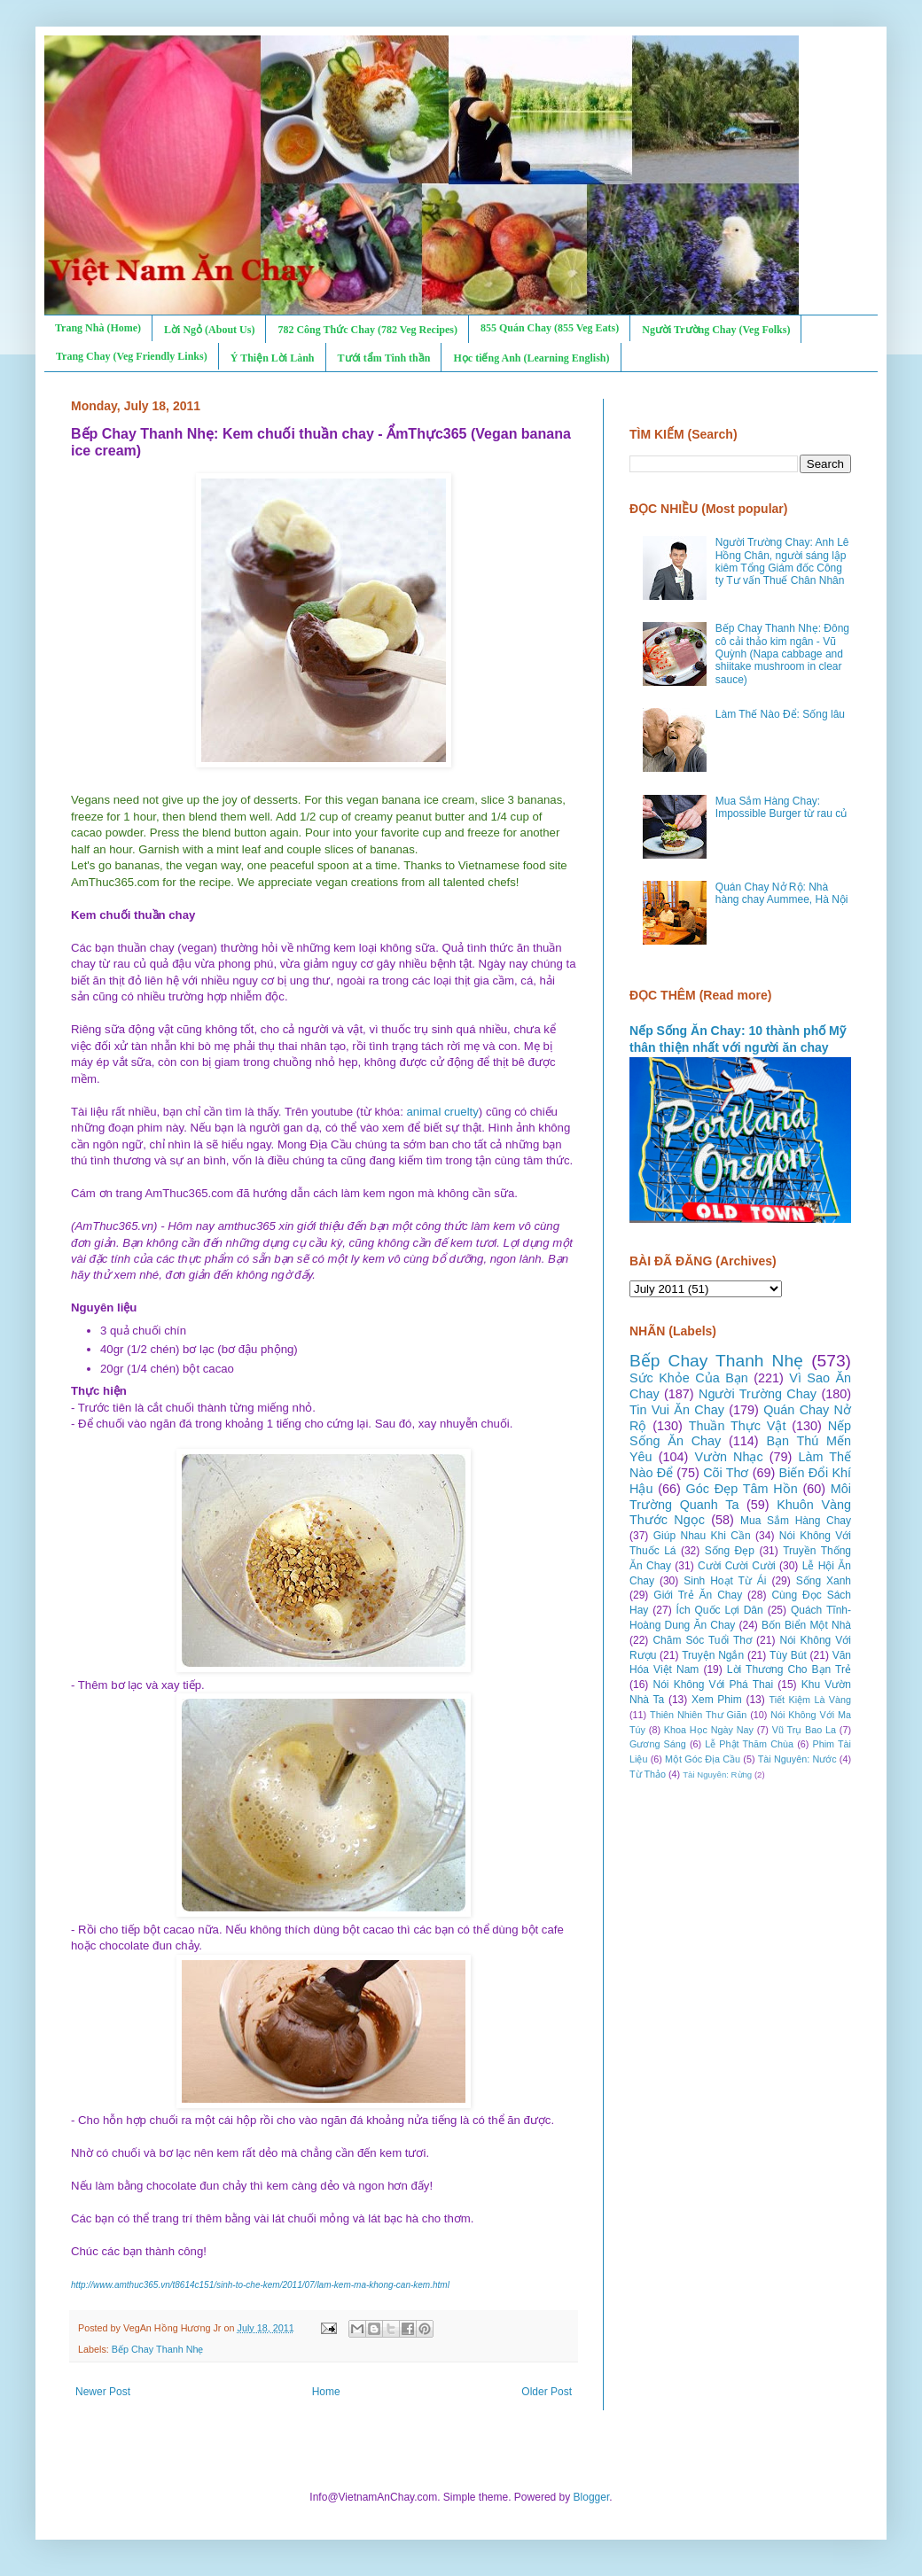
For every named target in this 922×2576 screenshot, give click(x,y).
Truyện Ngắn (713, 1655)
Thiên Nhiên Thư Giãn (698, 1714)
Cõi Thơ (725, 1473)
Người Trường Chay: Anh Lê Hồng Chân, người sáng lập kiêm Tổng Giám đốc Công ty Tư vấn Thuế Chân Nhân (782, 561)
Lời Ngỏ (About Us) (209, 329)
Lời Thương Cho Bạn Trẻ (789, 1669)
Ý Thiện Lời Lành (272, 358)
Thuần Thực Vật (737, 1426)
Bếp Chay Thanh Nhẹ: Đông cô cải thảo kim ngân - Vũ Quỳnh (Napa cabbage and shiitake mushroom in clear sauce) (782, 654)
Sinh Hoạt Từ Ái (725, 1581)
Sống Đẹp (729, 1551)
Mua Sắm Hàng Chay (795, 1520)
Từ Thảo (647, 1774)
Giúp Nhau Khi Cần (702, 1535)
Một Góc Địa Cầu (702, 1759)
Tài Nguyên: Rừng (717, 1774)
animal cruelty (442, 1111)
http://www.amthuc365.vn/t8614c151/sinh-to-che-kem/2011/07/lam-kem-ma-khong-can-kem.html (260, 2285)
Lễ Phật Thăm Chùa (749, 1744)
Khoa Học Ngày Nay (709, 1729)
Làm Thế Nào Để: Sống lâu (780, 714)
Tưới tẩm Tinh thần (384, 358)
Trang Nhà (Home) (98, 328)
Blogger (592, 2497)
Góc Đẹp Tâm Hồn (742, 1489)
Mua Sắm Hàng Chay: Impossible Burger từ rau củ (781, 807)
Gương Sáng (657, 1744)
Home (326, 2391)
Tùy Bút (788, 1655)
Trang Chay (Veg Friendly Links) (131, 356)
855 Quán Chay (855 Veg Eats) (550, 328)
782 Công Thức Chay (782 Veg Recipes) (367, 329)
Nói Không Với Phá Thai (713, 1684)
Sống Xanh (823, 1581)
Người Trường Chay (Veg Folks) (716, 329)
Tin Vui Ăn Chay (676, 1410)
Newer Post (102, 2391)
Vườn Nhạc (728, 1457)
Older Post (546, 2391)
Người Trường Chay (758, 1394)
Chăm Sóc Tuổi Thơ (702, 1640)
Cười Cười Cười (737, 1566)
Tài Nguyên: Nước (797, 1759)
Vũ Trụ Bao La (804, 1729)
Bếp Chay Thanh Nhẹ (158, 2349)
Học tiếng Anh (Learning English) (531, 358)
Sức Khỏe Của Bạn (688, 1378)
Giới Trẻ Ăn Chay (697, 1595)
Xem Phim (717, 1699)
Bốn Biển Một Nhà (806, 1625)
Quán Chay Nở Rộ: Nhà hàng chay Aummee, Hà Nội (781, 893)
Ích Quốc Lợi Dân (719, 1610)
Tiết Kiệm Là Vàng (810, 1699)
